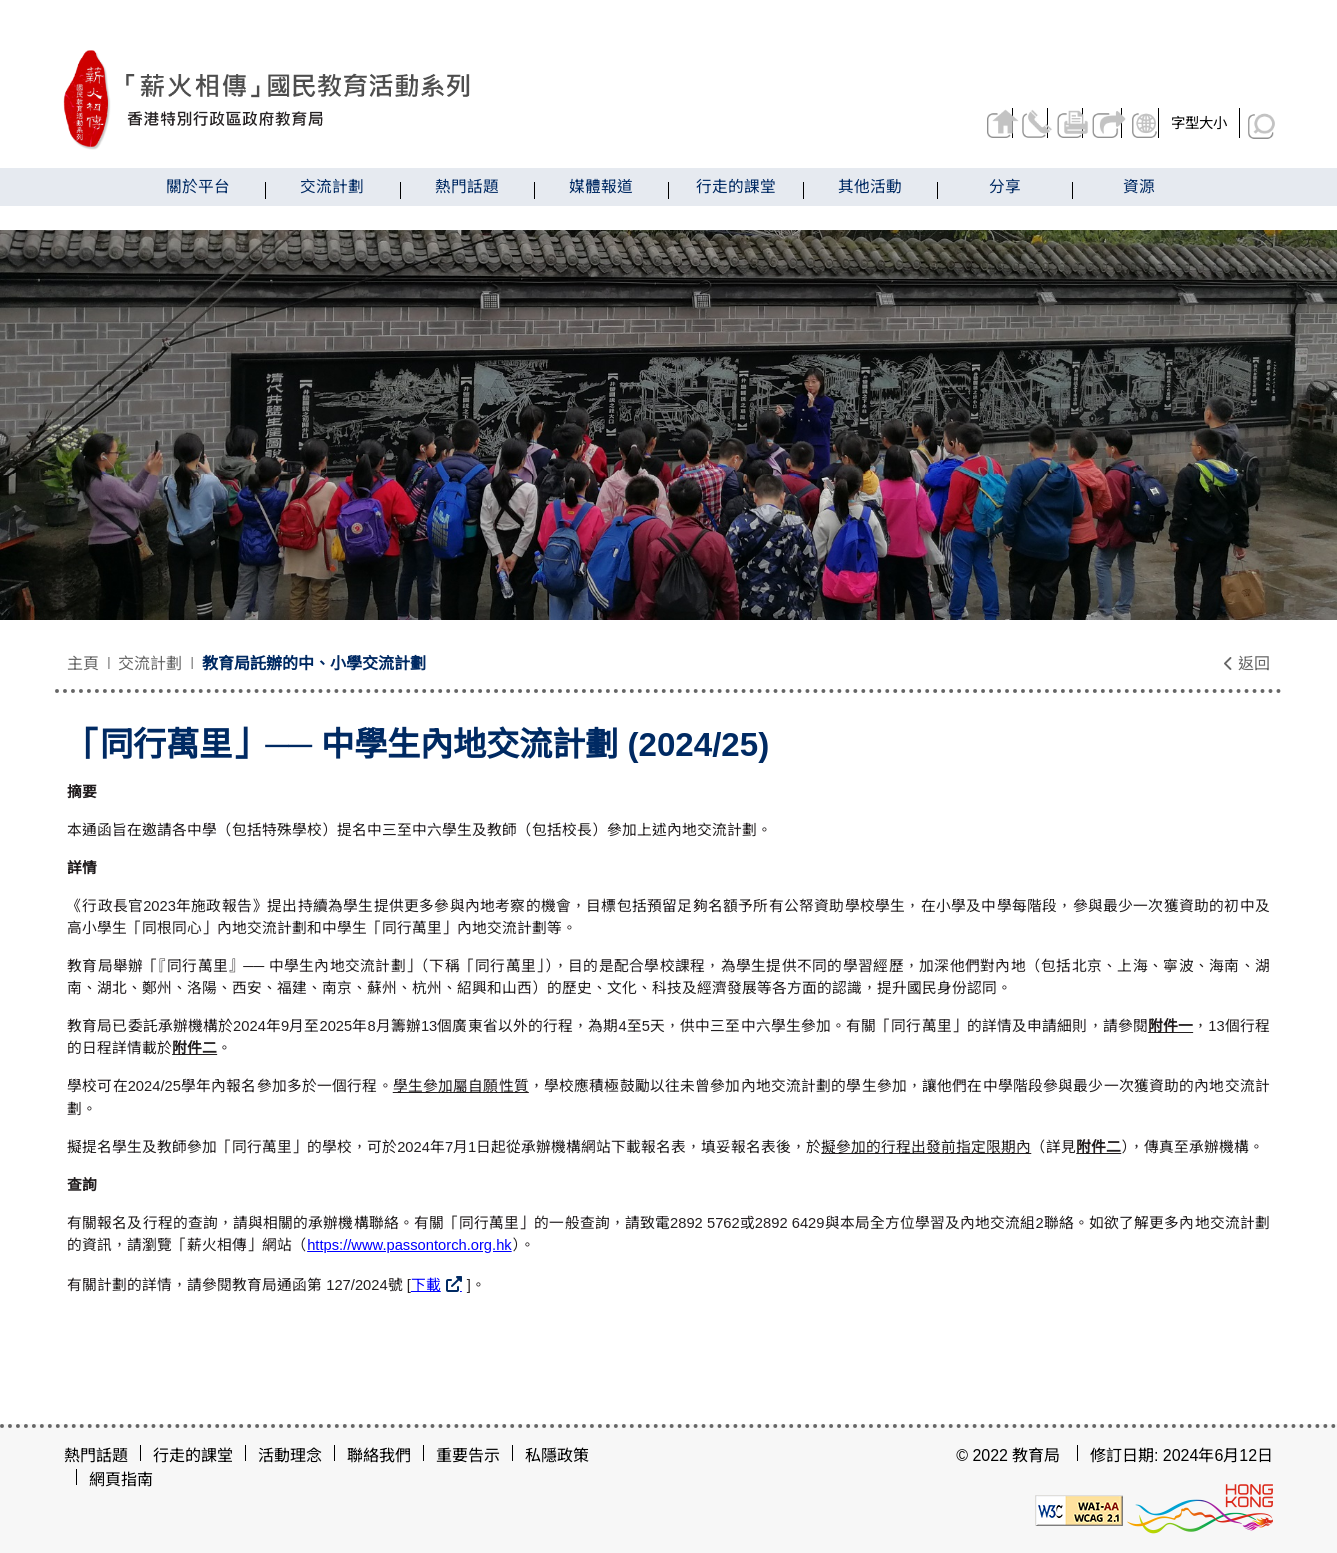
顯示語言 (1135, 123)
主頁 (83, 663)
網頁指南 (121, 1479)
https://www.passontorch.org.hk (409, 1245)
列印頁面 (1031, 123)
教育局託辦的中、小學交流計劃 (314, 663)
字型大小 (1199, 123)
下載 (426, 1285)
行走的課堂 (193, 1455)
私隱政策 (557, 1455)
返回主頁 (931, 123)
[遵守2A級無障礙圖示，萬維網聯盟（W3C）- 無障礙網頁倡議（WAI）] (1079, 1509)
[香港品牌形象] (1200, 1509)
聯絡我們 (981, 123)
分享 (1082, 123)
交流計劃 (150, 663)
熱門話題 (96, 1455)
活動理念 (290, 1455)
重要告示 (468, 1455)
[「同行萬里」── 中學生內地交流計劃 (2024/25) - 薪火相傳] (370, 100)
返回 (1246, 663)
